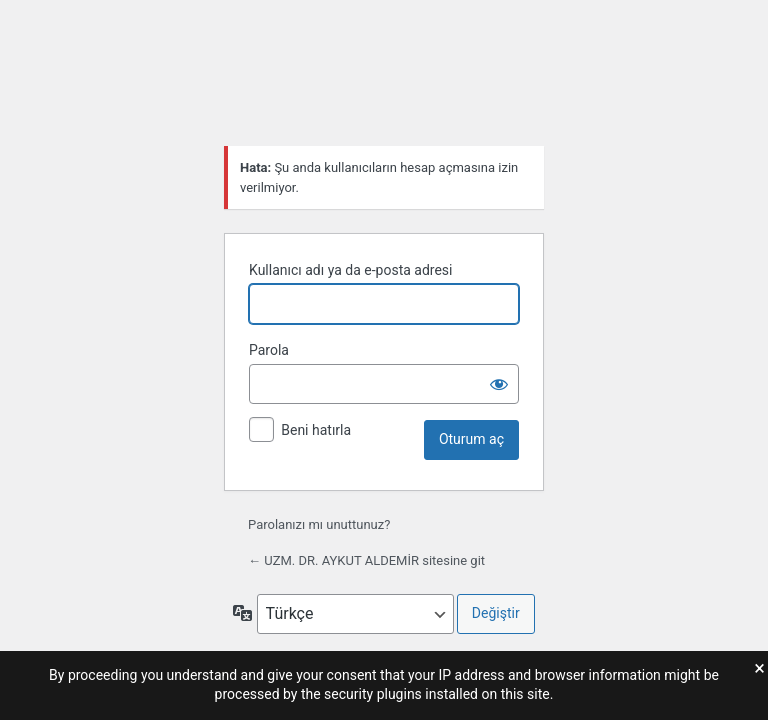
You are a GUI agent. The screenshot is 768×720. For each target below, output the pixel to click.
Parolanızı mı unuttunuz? (319, 524)
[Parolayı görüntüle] (499, 384)
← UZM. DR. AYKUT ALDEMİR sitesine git (366, 560)
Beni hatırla (316, 430)
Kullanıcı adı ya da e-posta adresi (351, 270)
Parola (269, 350)
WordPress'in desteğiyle (384, 80)
